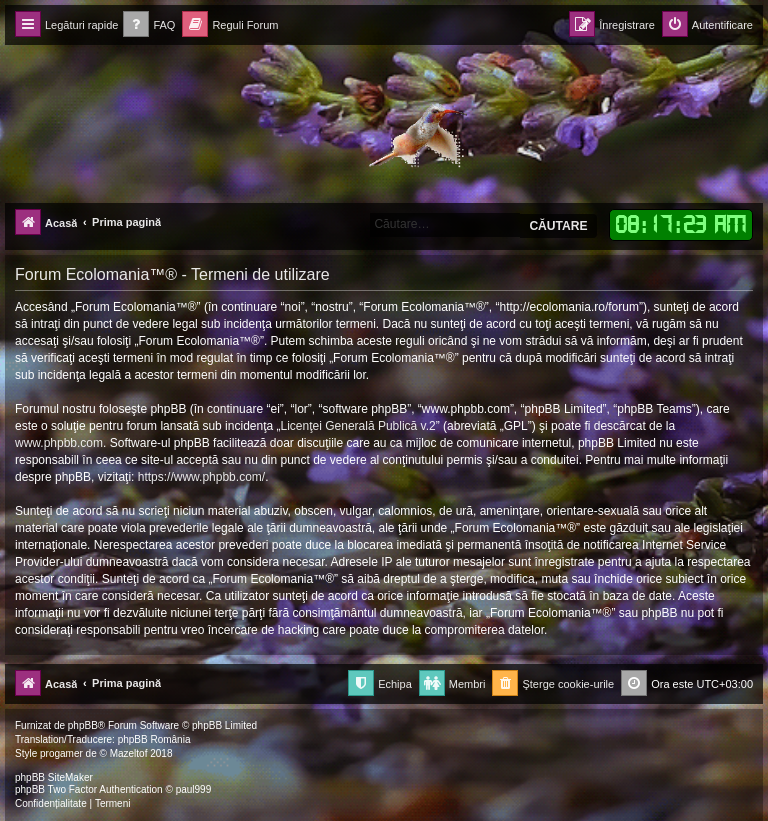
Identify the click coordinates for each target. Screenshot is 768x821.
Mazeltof (129, 753)
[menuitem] (149, 25)
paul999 (194, 789)
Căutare (558, 226)
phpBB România (154, 739)
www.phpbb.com (59, 443)
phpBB (83, 725)
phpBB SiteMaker (54, 777)
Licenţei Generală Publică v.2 (358, 426)
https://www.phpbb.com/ (201, 477)
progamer (61, 753)
